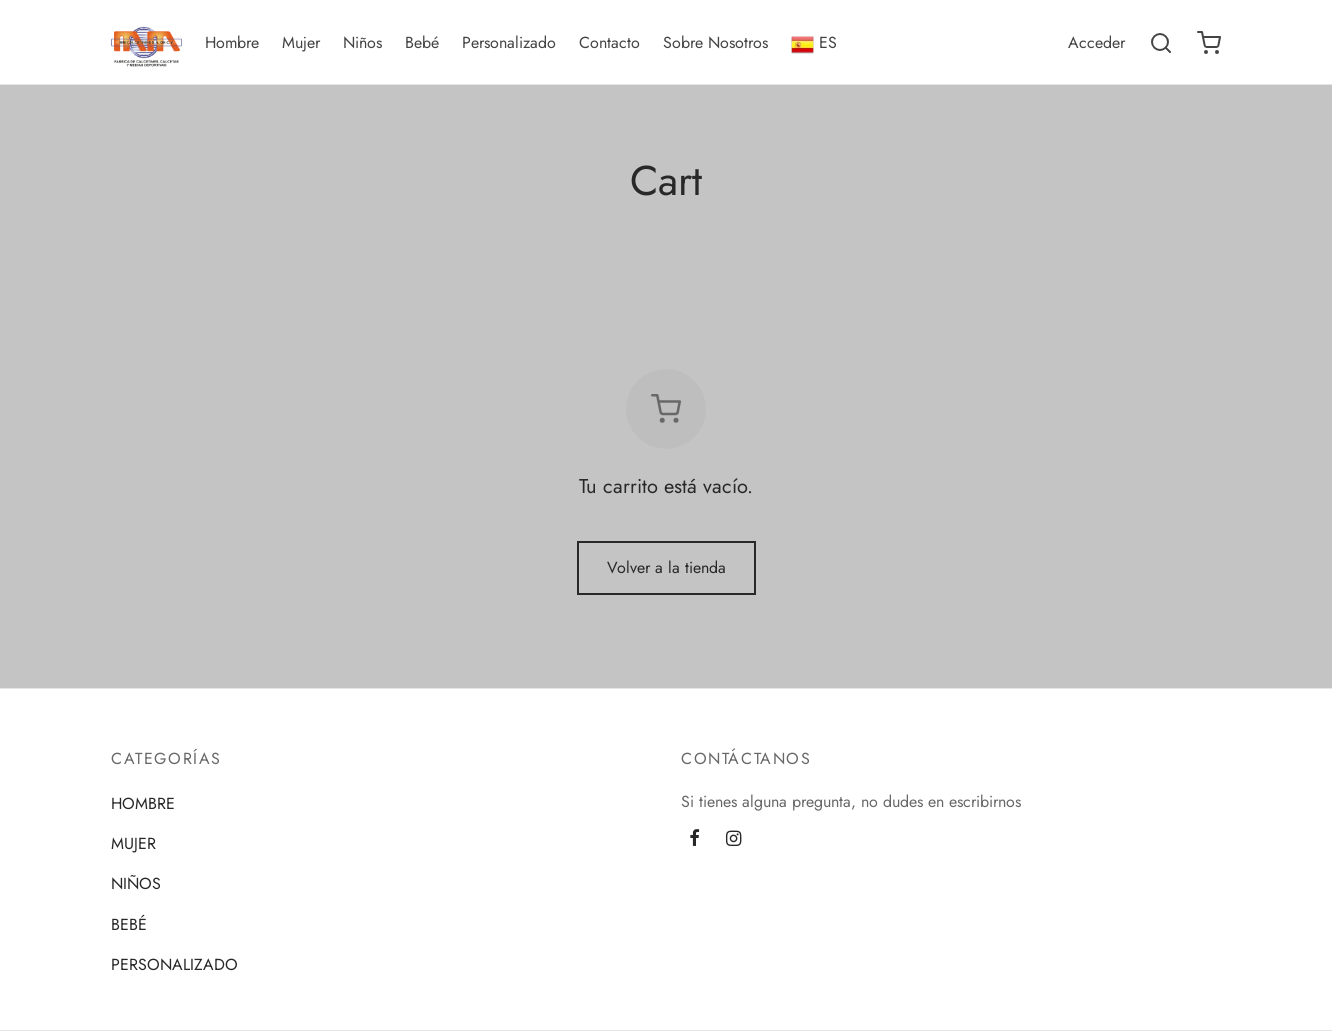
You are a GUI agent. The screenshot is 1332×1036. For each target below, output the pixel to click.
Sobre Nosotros (715, 42)
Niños (362, 42)
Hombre (232, 42)
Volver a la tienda (666, 567)
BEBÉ (129, 924)
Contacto (609, 42)
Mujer (301, 42)
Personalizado (509, 42)
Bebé (422, 42)
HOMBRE (143, 803)
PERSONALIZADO (174, 964)
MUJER (133, 843)
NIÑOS (136, 883)
